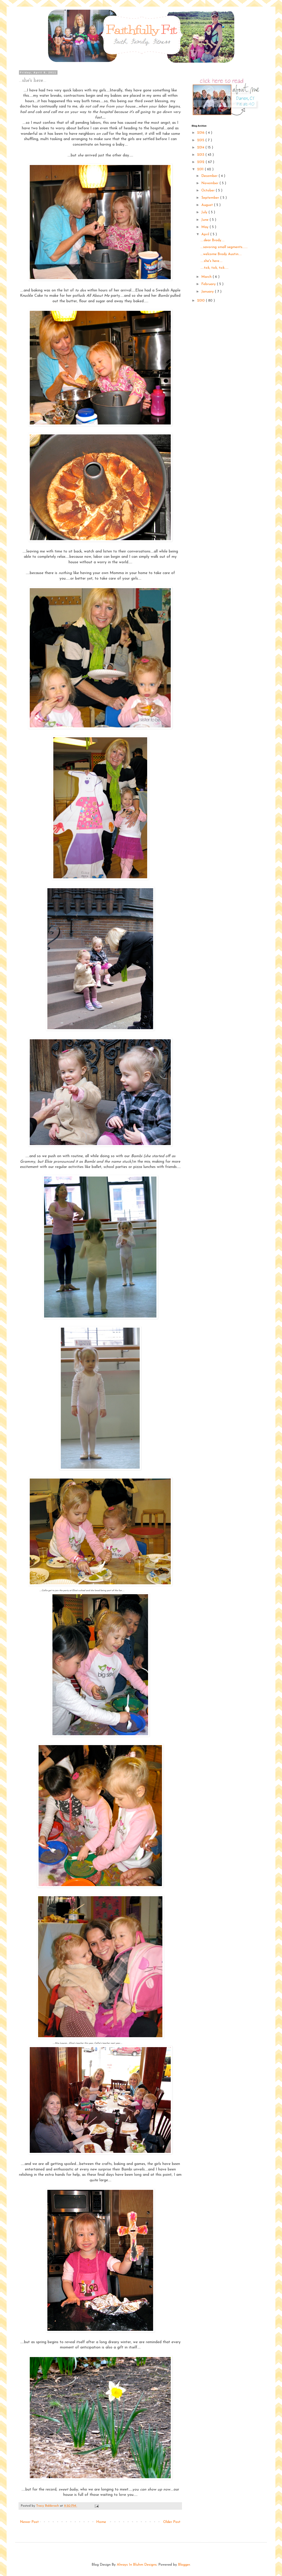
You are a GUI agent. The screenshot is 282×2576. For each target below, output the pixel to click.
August (207, 205)
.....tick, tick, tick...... (214, 268)
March (207, 277)
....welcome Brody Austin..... (221, 254)
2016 (201, 133)
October (208, 190)
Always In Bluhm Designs (137, 2565)
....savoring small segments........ (224, 247)
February (209, 284)
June (205, 220)
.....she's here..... (211, 261)
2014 (201, 147)
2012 (201, 162)
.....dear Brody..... (212, 240)
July (204, 212)
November (210, 183)
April (205, 234)
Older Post (171, 2522)
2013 (201, 155)
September (210, 198)
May (205, 227)
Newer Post (29, 2522)
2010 (201, 300)
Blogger (184, 2565)
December (210, 176)
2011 (201, 169)
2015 (201, 140)
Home (101, 2522)
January (208, 291)
